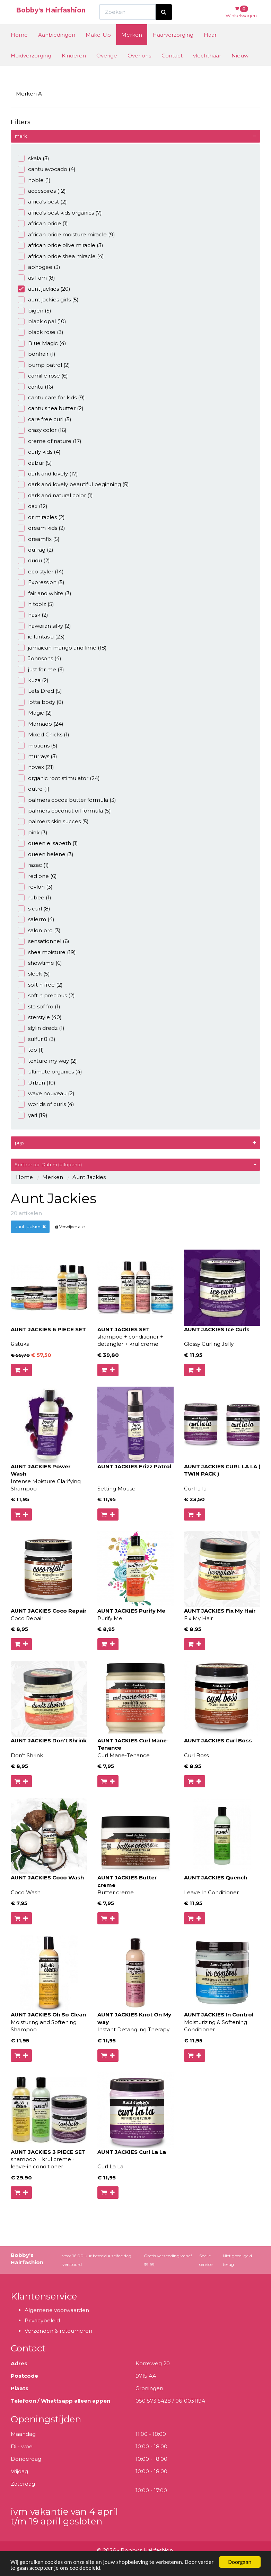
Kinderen (74, 68)
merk (21, 136)
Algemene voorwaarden (57, 2310)
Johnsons (39, 658)
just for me (41, 669)
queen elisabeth (48, 843)
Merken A (29, 93)
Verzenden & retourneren (58, 2331)
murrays (37, 756)
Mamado (40, 723)
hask (33, 614)
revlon (35, 886)
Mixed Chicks (43, 734)
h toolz (36, 604)
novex (36, 767)
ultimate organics (50, 1071)
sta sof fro (39, 1006)
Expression (41, 582)
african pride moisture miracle (66, 234)
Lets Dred (40, 691)
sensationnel (43, 941)
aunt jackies (44, 288)
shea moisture (47, 952)
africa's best (42, 201)
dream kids (41, 528)
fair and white (44, 593)
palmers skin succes (53, 821)
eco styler (41, 571)
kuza (33, 680)
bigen (34, 310)
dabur (35, 462)
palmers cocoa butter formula (67, 800)
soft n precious (46, 995)
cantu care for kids (51, 397)
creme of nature (49, 441)
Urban (36, 1082)
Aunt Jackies (89, 1177)
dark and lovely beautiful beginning (73, 484)
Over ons (139, 68)
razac (33, 865)
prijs (19, 1142)
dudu (34, 560)
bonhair (36, 353)
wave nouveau (46, 1093)
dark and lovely (48, 473)
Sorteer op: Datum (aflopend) (135, 1164)
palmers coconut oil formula (64, 810)
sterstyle (40, 1017)
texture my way (47, 1060)
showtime (40, 963)
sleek (34, 973)
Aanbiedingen (56, 47)
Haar (210, 47)
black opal (42, 321)
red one (37, 876)
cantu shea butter (51, 408)
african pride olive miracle (60, 245)
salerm (36, 919)
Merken (131, 47)
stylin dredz (41, 1028)
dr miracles (41, 517)
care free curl (44, 419)
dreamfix (39, 539)
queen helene (45, 854)
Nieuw (239, 68)
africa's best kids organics (60, 212)
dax (32, 506)
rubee (34, 897)
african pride (43, 223)
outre (34, 788)
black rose (40, 332)
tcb (31, 1049)
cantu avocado (47, 169)
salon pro (39, 930)
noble (34, 180)
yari (32, 1115)
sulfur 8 (36, 1039)
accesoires (42, 190)
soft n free (40, 984)
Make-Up (98, 47)
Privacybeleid (42, 2320)
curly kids (39, 451)
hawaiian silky (44, 625)
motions (38, 745)
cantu (35, 386)
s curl (34, 908)
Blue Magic (42, 343)
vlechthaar (207, 68)
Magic (35, 712)
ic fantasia (41, 636)
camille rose (43, 375)
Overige (106, 68)
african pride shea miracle (61, 256)
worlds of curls (46, 1104)
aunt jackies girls (48, 299)
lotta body (40, 702)
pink (32, 832)
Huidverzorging (31, 68)
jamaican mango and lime (62, 647)
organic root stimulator (59, 778)
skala (33, 158)
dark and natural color (55, 495)
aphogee (39, 267)
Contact (172, 68)
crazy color (42, 430)
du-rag (35, 549)
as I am (36, 277)
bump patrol (44, 365)
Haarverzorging (172, 47)
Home (19, 47)
